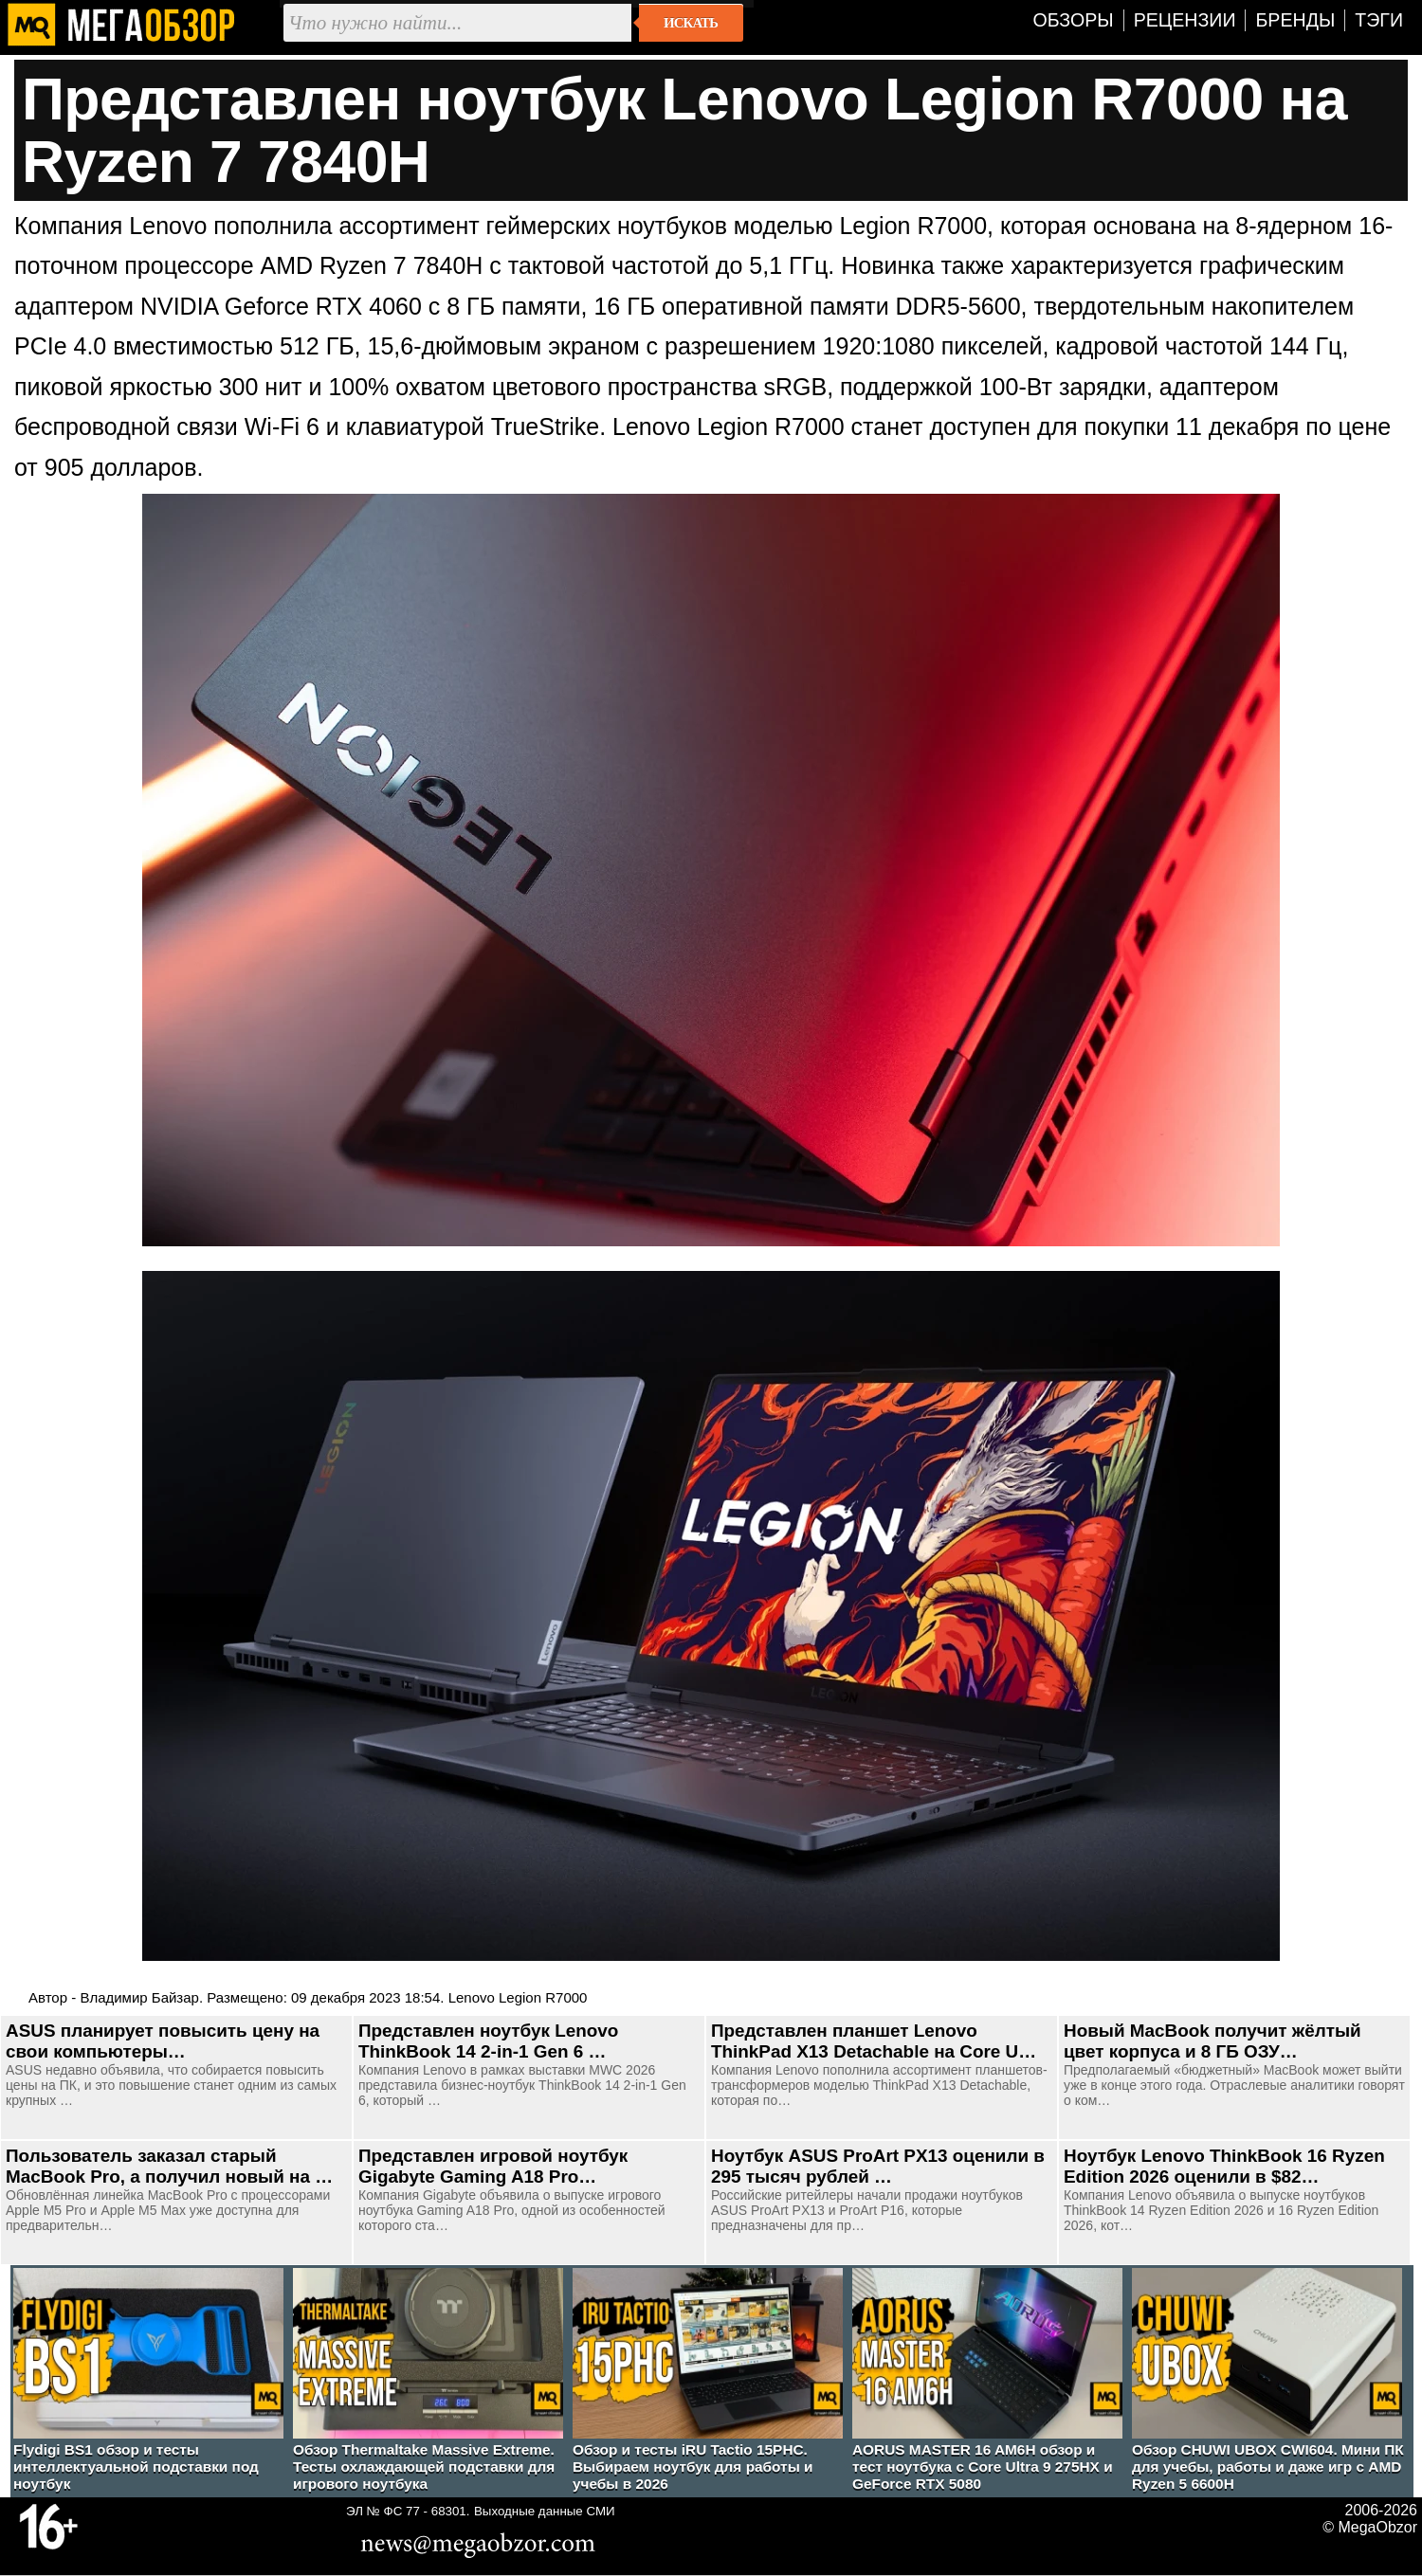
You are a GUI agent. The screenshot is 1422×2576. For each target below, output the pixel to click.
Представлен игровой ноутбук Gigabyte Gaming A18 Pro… (493, 2166)
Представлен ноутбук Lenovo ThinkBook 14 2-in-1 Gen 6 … (488, 2041)
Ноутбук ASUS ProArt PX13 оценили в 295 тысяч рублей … (878, 2166)
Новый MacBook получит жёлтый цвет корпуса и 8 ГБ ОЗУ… (1212, 2041)
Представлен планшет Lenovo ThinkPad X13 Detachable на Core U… (873, 2041)
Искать (691, 22)
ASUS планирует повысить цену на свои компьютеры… (162, 2041)
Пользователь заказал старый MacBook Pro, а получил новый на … (169, 2166)
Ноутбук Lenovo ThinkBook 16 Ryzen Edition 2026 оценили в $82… (1224, 2166)
